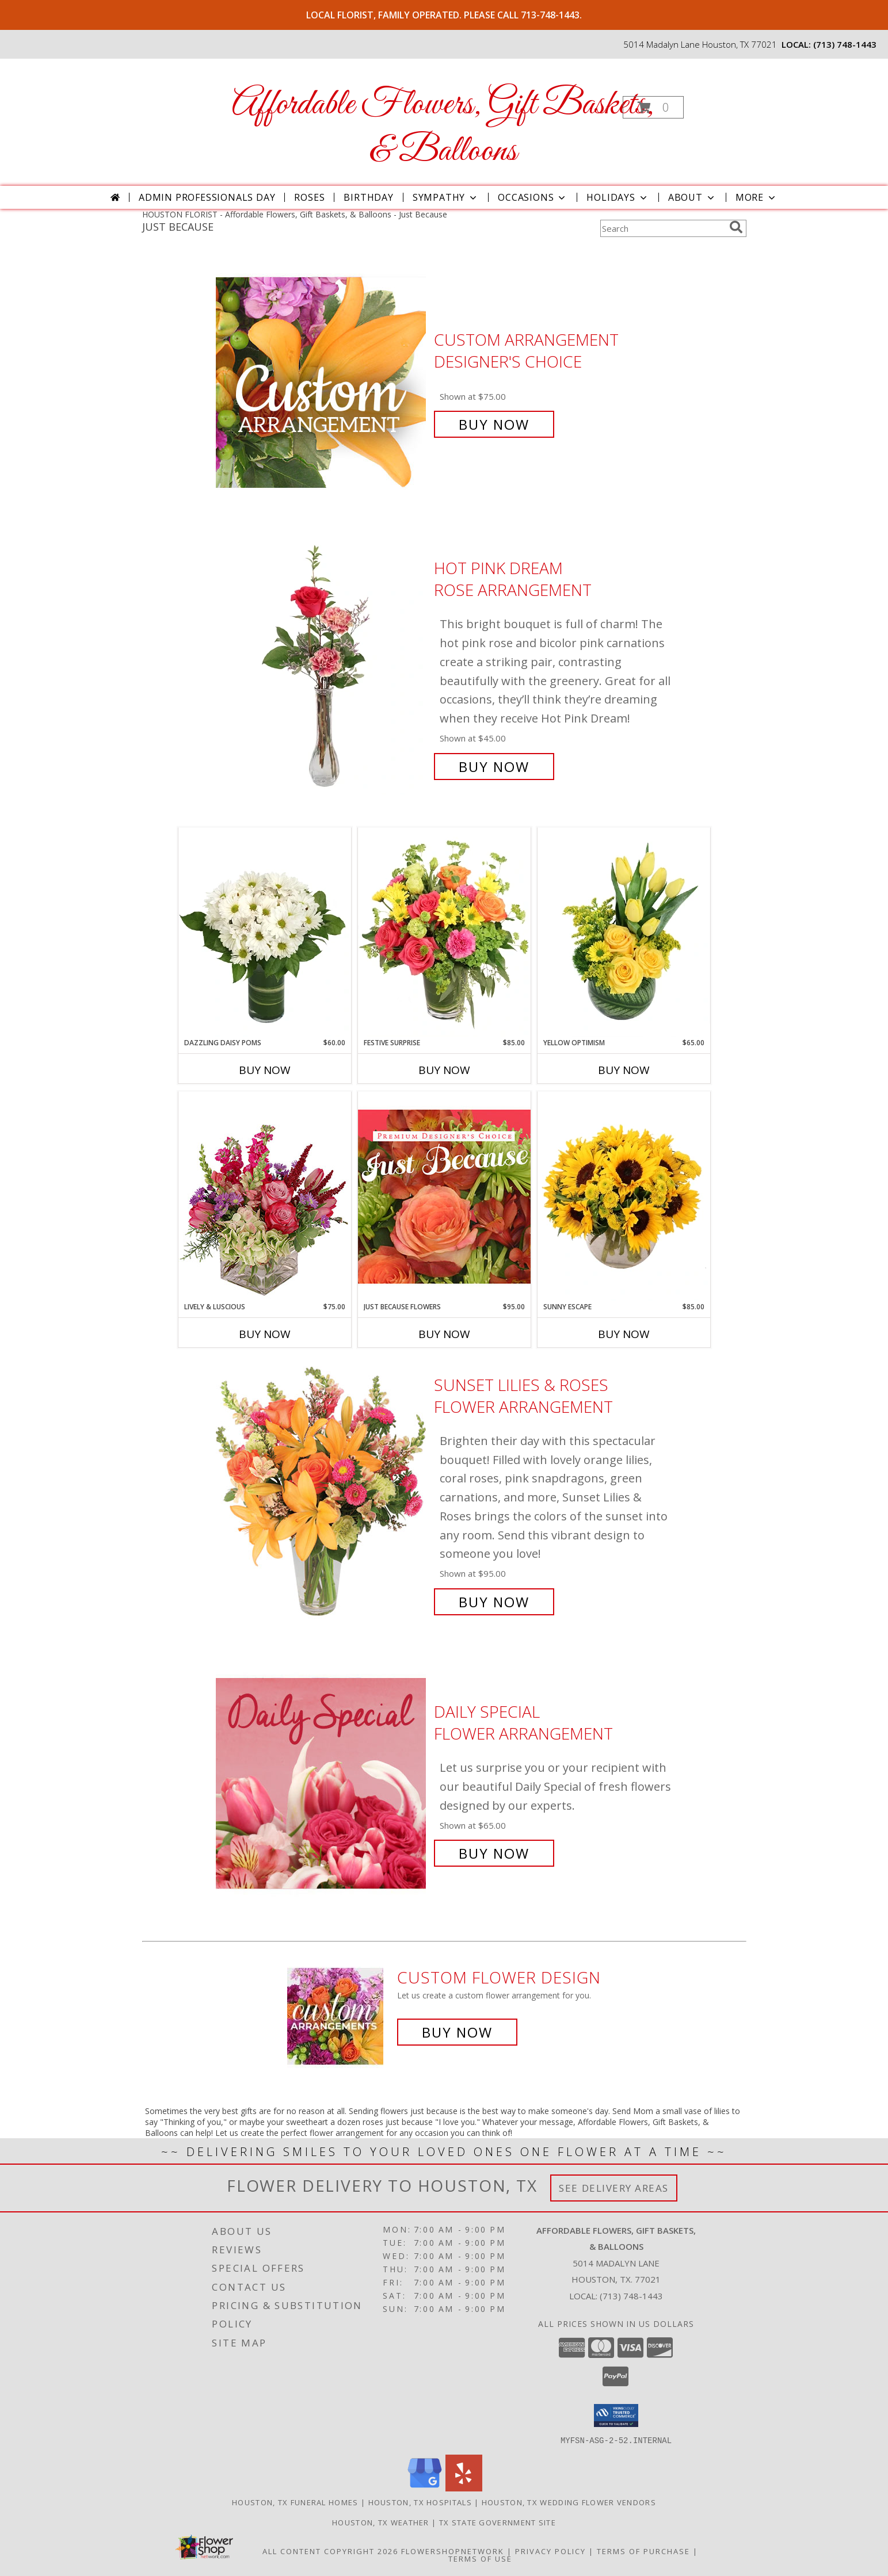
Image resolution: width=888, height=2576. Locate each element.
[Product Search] (662, 228)
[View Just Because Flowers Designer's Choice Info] (444, 1196)
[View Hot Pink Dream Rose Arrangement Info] (322, 667)
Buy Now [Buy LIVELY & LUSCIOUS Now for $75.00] (265, 1334)
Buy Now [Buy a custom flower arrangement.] (457, 2032)
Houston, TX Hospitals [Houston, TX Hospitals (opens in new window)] (420, 2502)
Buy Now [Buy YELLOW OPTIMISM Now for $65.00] (624, 1069)
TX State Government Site (497, 2522)
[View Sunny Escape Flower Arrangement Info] (624, 1196)
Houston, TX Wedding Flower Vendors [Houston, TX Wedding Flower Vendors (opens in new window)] (569, 2502)
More (756, 197)
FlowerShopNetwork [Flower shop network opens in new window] (452, 2551)
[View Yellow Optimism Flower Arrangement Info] (624, 932)
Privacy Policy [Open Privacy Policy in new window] (550, 2551)
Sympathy (446, 197)
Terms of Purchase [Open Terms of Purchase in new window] (643, 2551)
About (692, 197)
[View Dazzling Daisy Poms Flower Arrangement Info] (264, 932)
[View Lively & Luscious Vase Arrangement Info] (264, 1196)
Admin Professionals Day (207, 197)
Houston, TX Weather (380, 2522)
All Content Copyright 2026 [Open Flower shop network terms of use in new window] (330, 2551)
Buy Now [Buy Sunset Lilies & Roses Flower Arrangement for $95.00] (494, 1601)
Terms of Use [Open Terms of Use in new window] (480, 2558)
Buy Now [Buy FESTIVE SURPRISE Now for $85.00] (444, 1069)
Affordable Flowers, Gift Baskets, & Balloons (443, 128)
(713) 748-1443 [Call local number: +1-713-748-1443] (844, 44)
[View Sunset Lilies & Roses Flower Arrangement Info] (322, 1493)
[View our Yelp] (463, 2487)
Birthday (368, 197)
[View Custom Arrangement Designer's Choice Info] (322, 382)
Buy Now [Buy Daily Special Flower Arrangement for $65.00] (494, 1853)
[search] (736, 227)
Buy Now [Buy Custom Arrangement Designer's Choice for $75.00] (494, 424)
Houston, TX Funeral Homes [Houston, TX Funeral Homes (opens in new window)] (295, 2502)
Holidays (617, 197)
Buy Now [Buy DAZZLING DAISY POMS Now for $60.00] (265, 1069)
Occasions (532, 197)
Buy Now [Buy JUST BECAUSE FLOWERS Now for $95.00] (444, 1334)
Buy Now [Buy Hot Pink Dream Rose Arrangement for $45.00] (494, 766)
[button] (653, 107)
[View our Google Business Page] (424, 2487)
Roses (309, 197)
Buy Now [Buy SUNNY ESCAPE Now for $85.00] (624, 1334)
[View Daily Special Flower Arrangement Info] (322, 1783)
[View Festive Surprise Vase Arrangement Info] (444, 932)
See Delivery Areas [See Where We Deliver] (614, 2188)
